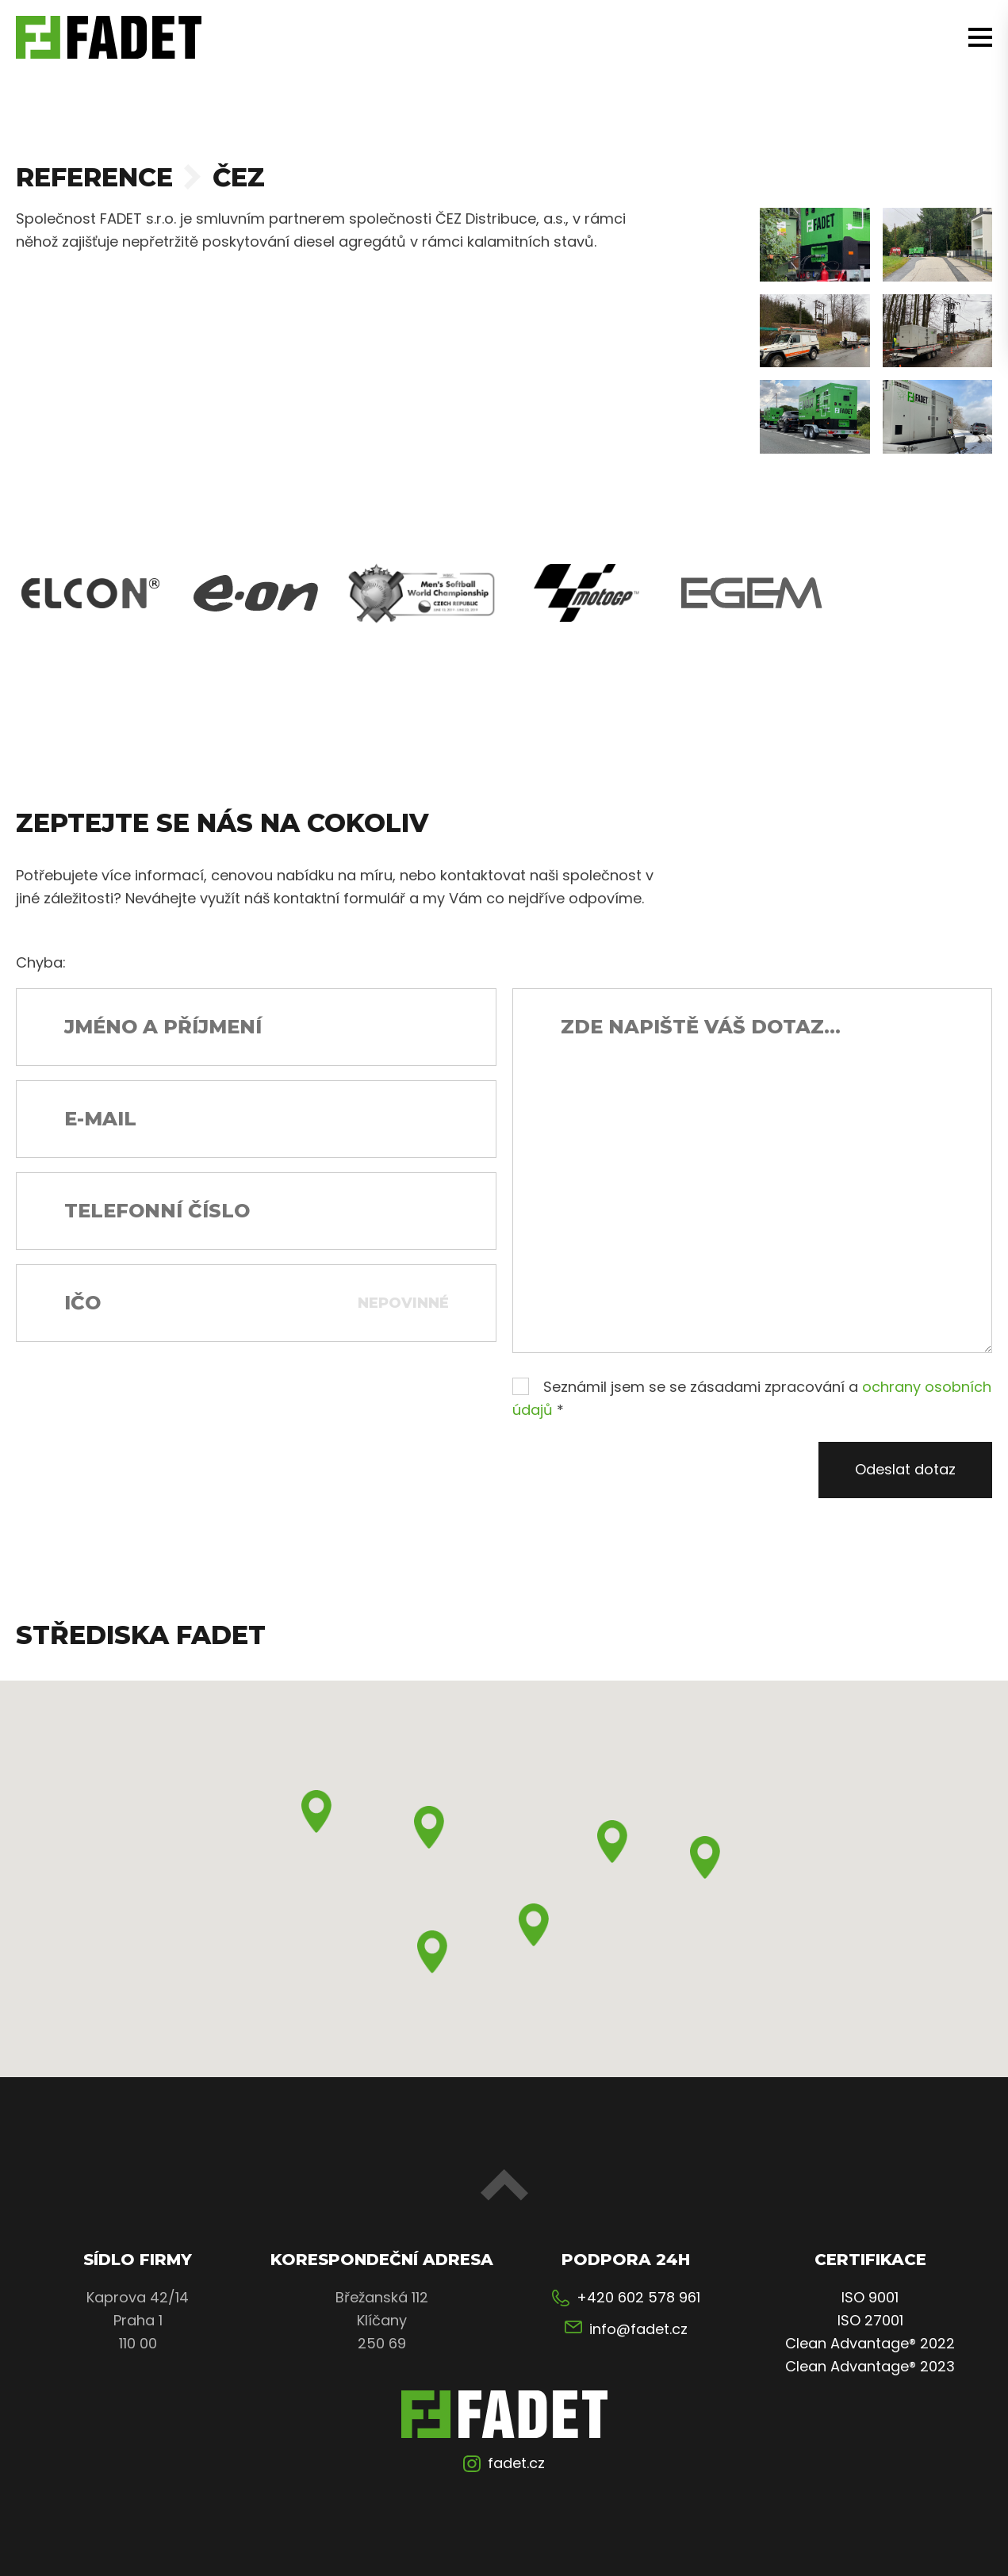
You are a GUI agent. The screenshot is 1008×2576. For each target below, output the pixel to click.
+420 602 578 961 (638, 2297)
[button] (316, 1811)
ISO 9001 (870, 2297)
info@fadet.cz (638, 2329)
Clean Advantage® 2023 (870, 2366)
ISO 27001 (870, 2320)
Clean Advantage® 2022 (870, 2343)
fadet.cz (516, 2463)
